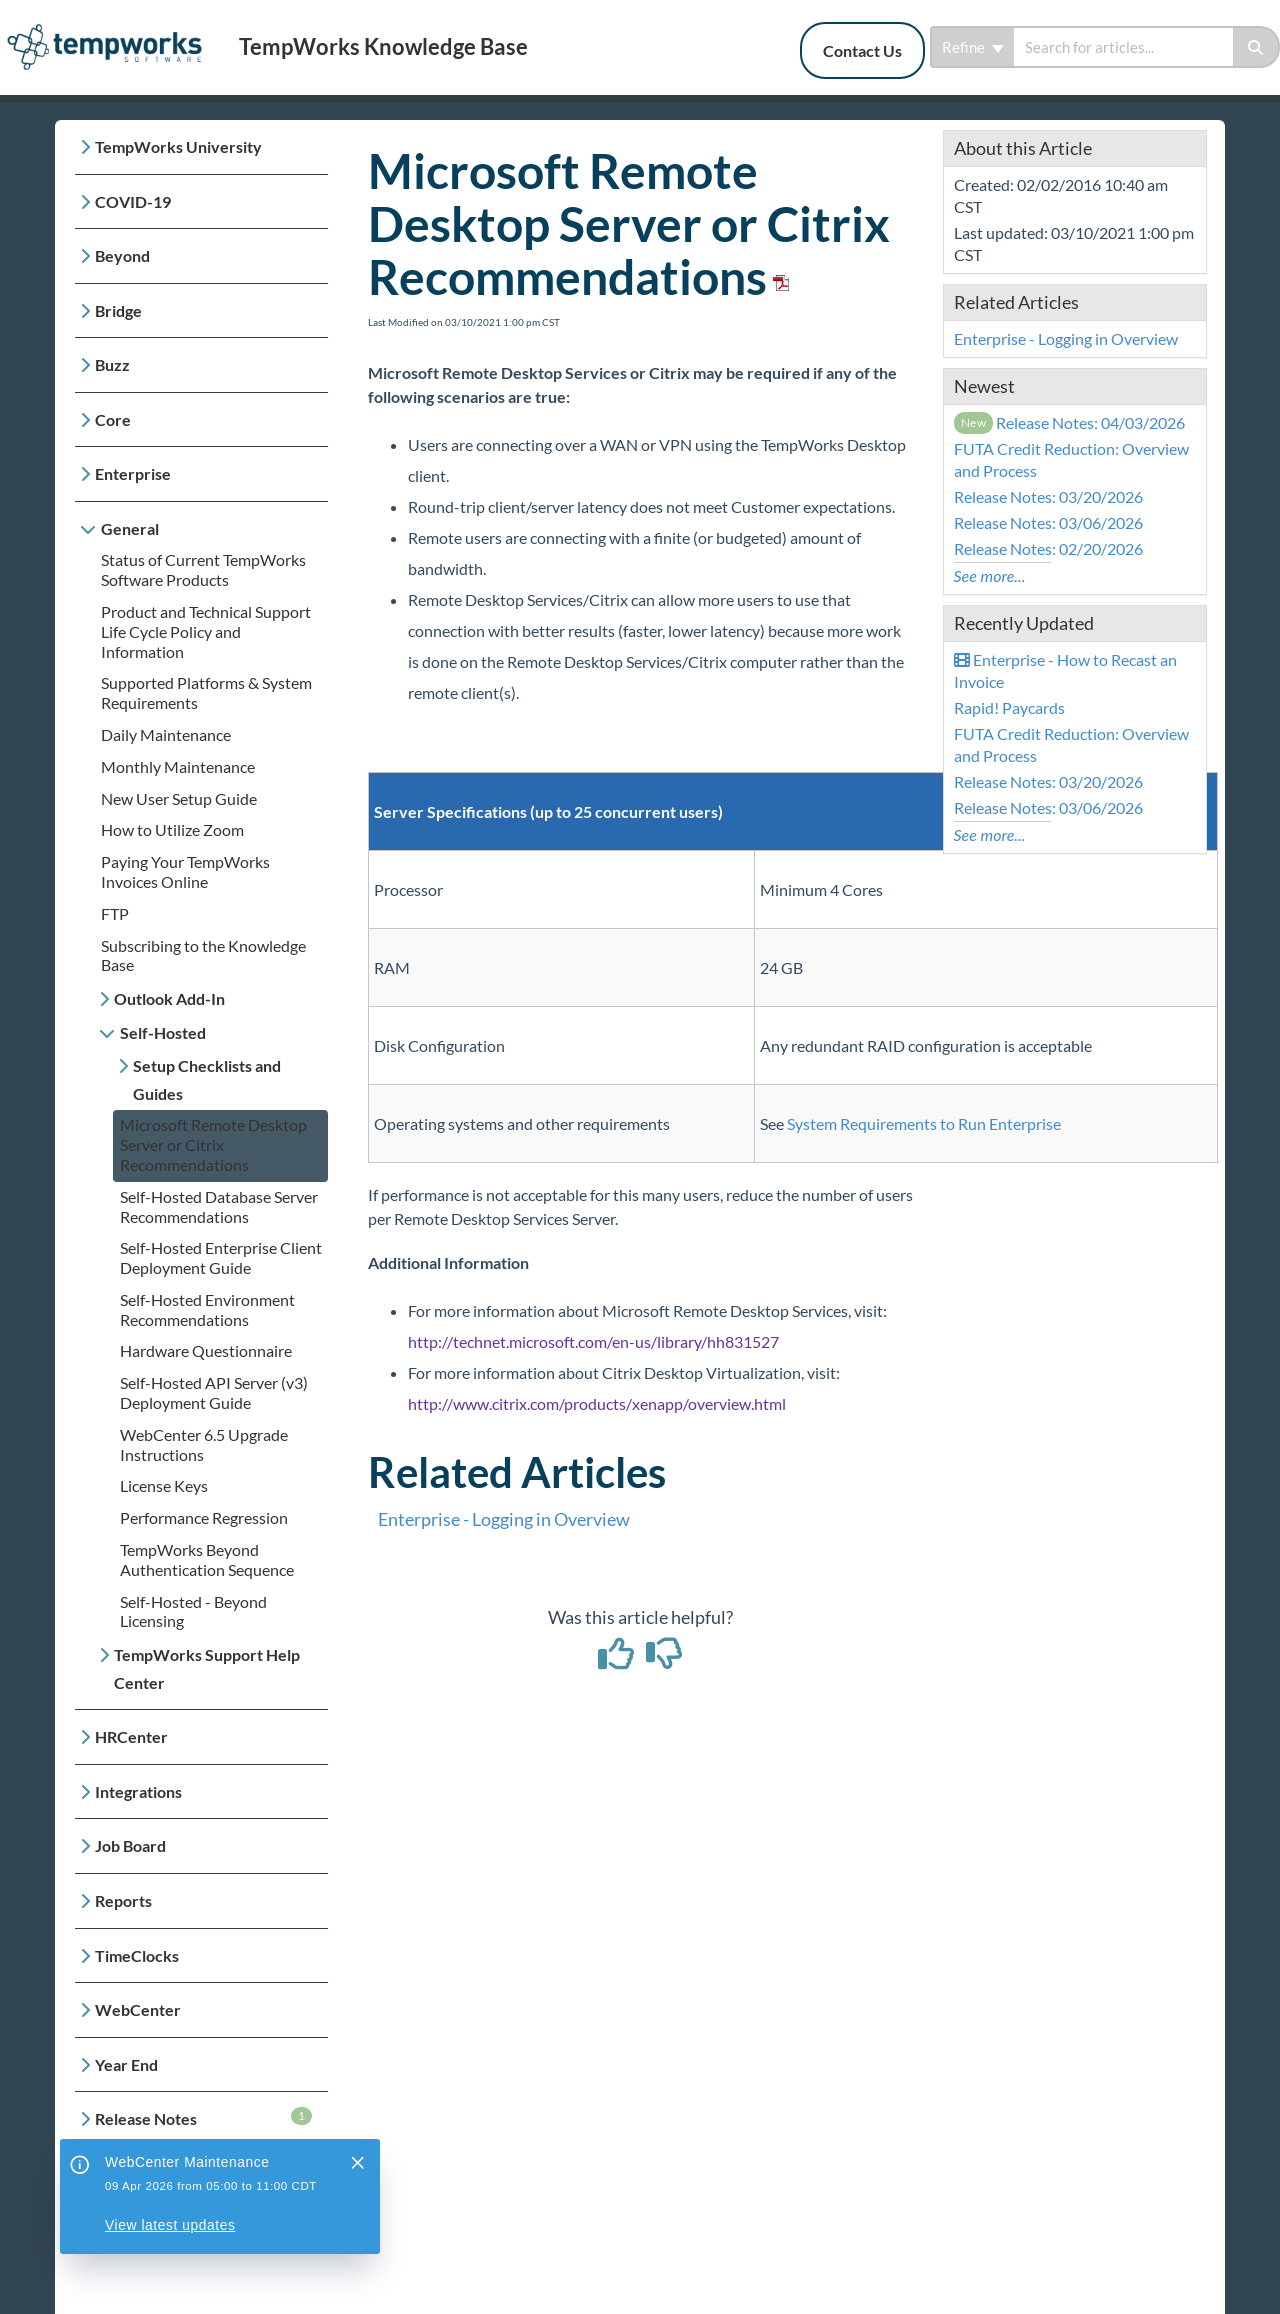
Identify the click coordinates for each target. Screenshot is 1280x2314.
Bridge (118, 310)
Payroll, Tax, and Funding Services (183, 2187)
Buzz (112, 364)
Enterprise (133, 473)
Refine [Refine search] (973, 47)
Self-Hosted (163, 1032)
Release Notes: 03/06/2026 (1048, 522)
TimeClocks (137, 1955)
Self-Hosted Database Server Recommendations (219, 1206)
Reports (123, 1900)
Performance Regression (204, 1517)
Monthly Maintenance (178, 766)
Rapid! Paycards (1009, 707)
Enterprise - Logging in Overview (504, 1519)
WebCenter (138, 2009)
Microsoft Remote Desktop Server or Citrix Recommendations (213, 1144)
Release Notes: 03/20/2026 (1048, 496)
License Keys (164, 1485)
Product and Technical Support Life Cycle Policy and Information (206, 631)
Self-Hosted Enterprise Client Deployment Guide (221, 1257)
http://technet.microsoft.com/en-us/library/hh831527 (593, 1341)
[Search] (1256, 47)
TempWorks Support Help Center (207, 1668)
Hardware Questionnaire (206, 1350)
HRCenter (131, 1736)
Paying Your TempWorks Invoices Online (185, 871)
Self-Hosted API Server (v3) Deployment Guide (214, 1392)
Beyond (122, 255)
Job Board (130, 1845)
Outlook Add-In (169, 998)
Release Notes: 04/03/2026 (1070, 422)
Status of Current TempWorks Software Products (203, 569)
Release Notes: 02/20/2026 (1048, 548)
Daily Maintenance (166, 734)
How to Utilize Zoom (172, 829)
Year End (126, 2064)
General (130, 528)
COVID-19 (133, 201)
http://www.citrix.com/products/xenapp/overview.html (597, 1403)
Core (113, 419)
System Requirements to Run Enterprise (924, 1123)
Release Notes (203, 2117)
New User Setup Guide (179, 798)
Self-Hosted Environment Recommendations (207, 1309)
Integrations (138, 1791)
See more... (990, 575)
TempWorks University (178, 146)
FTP (115, 913)
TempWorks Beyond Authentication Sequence (207, 1559)
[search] (1123, 47)
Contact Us (862, 50)
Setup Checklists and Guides (207, 1079)
